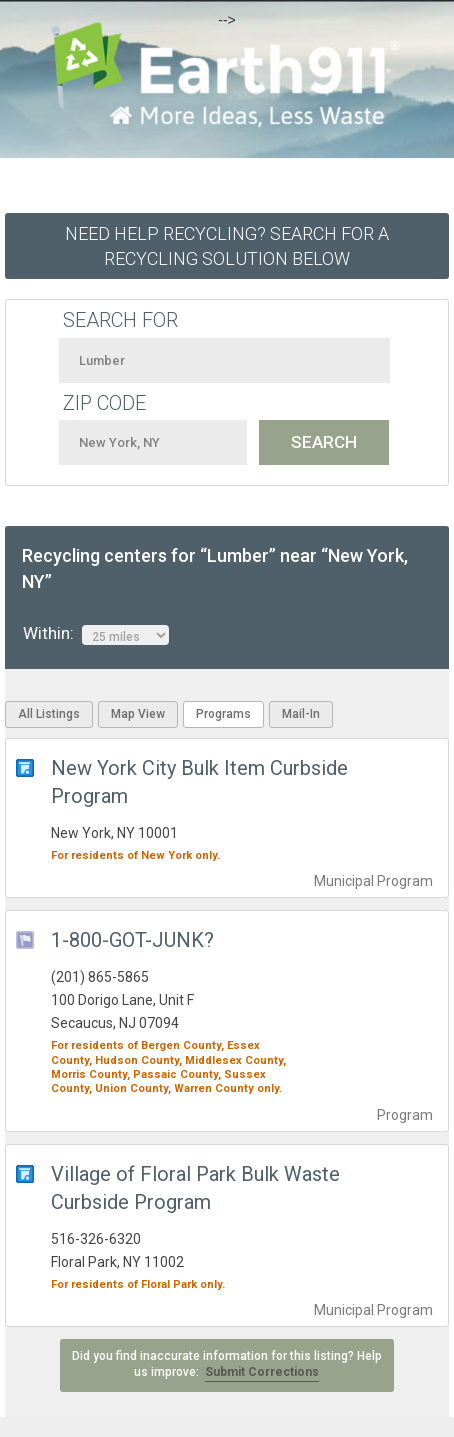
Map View (138, 714)
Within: (96, 634)
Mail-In (301, 714)
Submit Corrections (262, 1372)
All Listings (49, 714)
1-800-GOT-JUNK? (132, 940)
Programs (223, 714)
